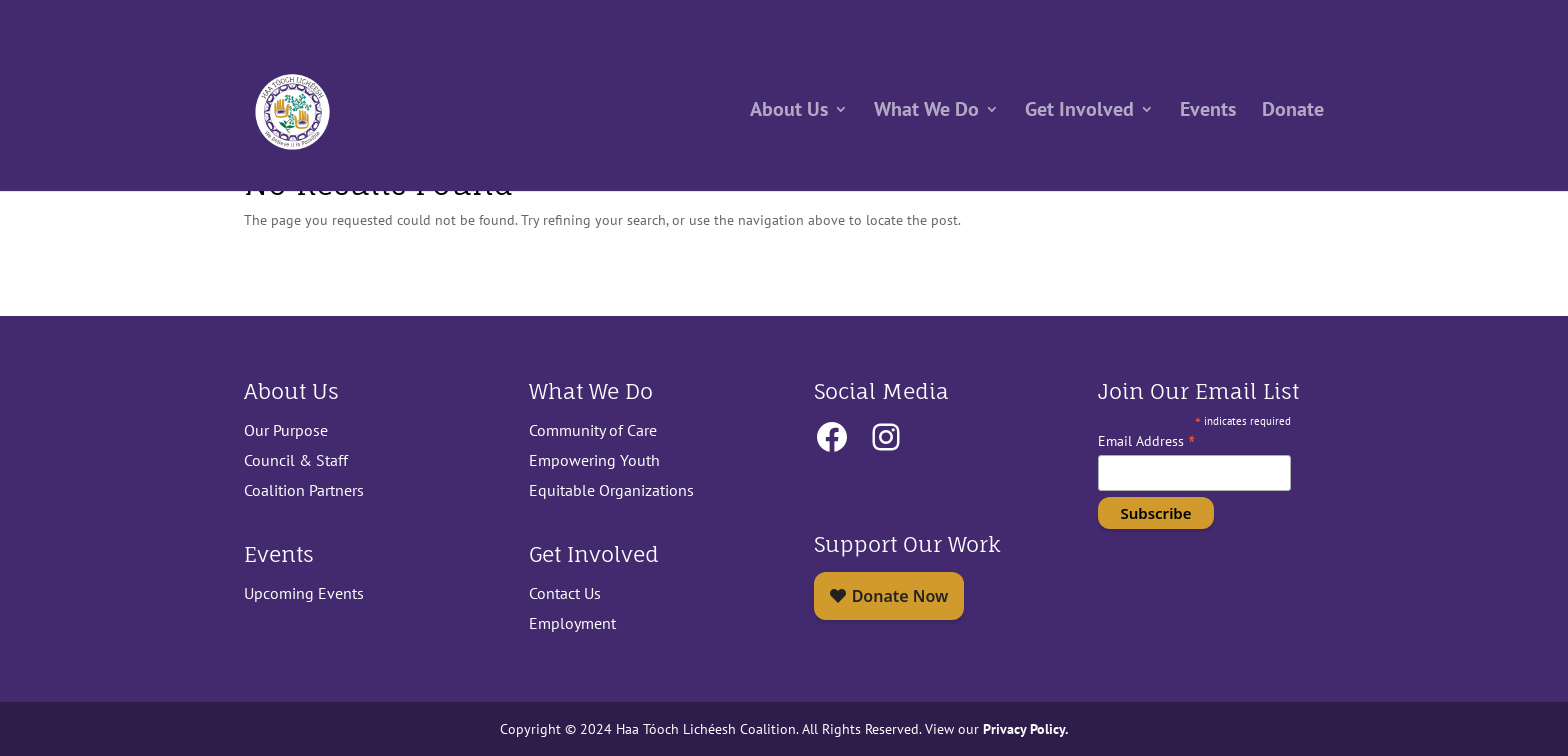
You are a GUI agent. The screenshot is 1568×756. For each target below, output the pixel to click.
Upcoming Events (304, 593)
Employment (572, 623)
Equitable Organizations (611, 490)
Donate (1293, 115)
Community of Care (593, 430)
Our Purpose (286, 430)
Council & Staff (296, 460)
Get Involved (1079, 115)
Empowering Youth (594, 460)
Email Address (1146, 441)
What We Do (926, 115)
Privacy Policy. (1023, 728)
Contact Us (565, 593)
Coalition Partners (304, 490)
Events (1208, 115)
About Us (789, 115)
